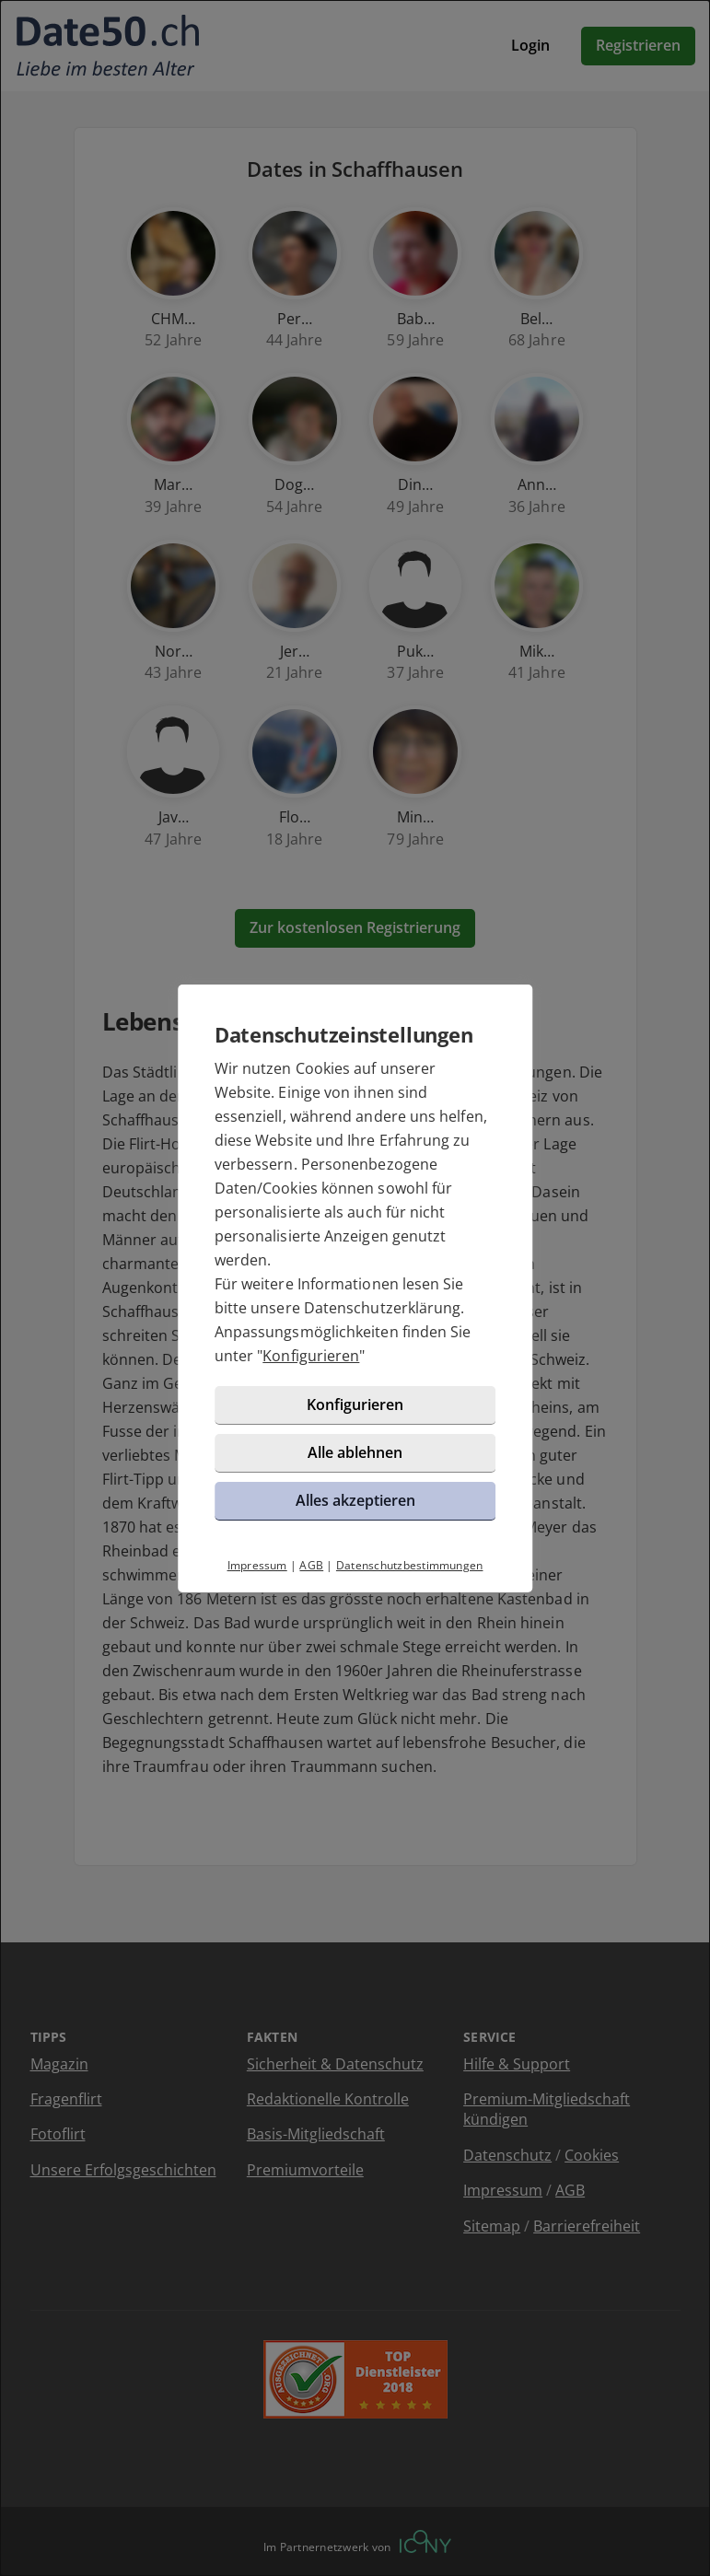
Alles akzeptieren (355, 1500)
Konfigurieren (310, 1356)
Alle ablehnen (355, 1452)
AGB (311, 1565)
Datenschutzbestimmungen (409, 1565)
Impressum (257, 1565)
